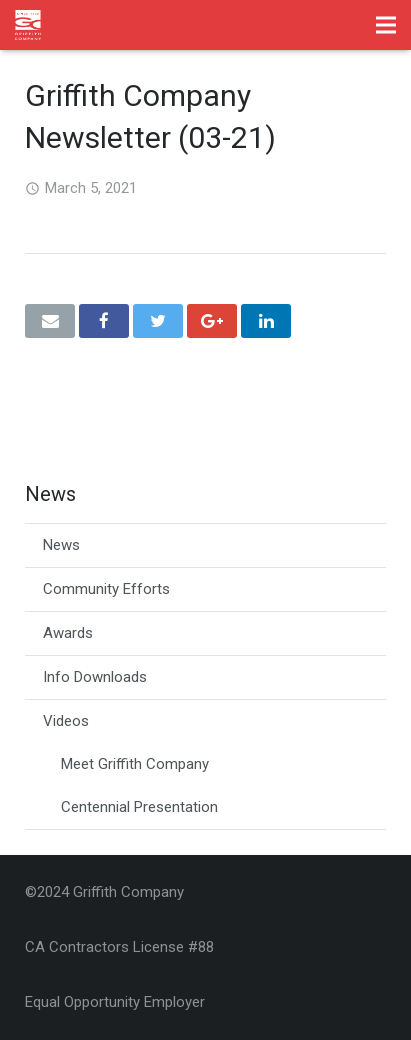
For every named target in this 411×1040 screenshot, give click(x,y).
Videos (66, 721)
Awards (68, 633)
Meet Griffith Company (135, 764)
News (61, 545)
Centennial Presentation (139, 807)
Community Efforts (106, 589)
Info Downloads (95, 677)
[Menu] (386, 25)
